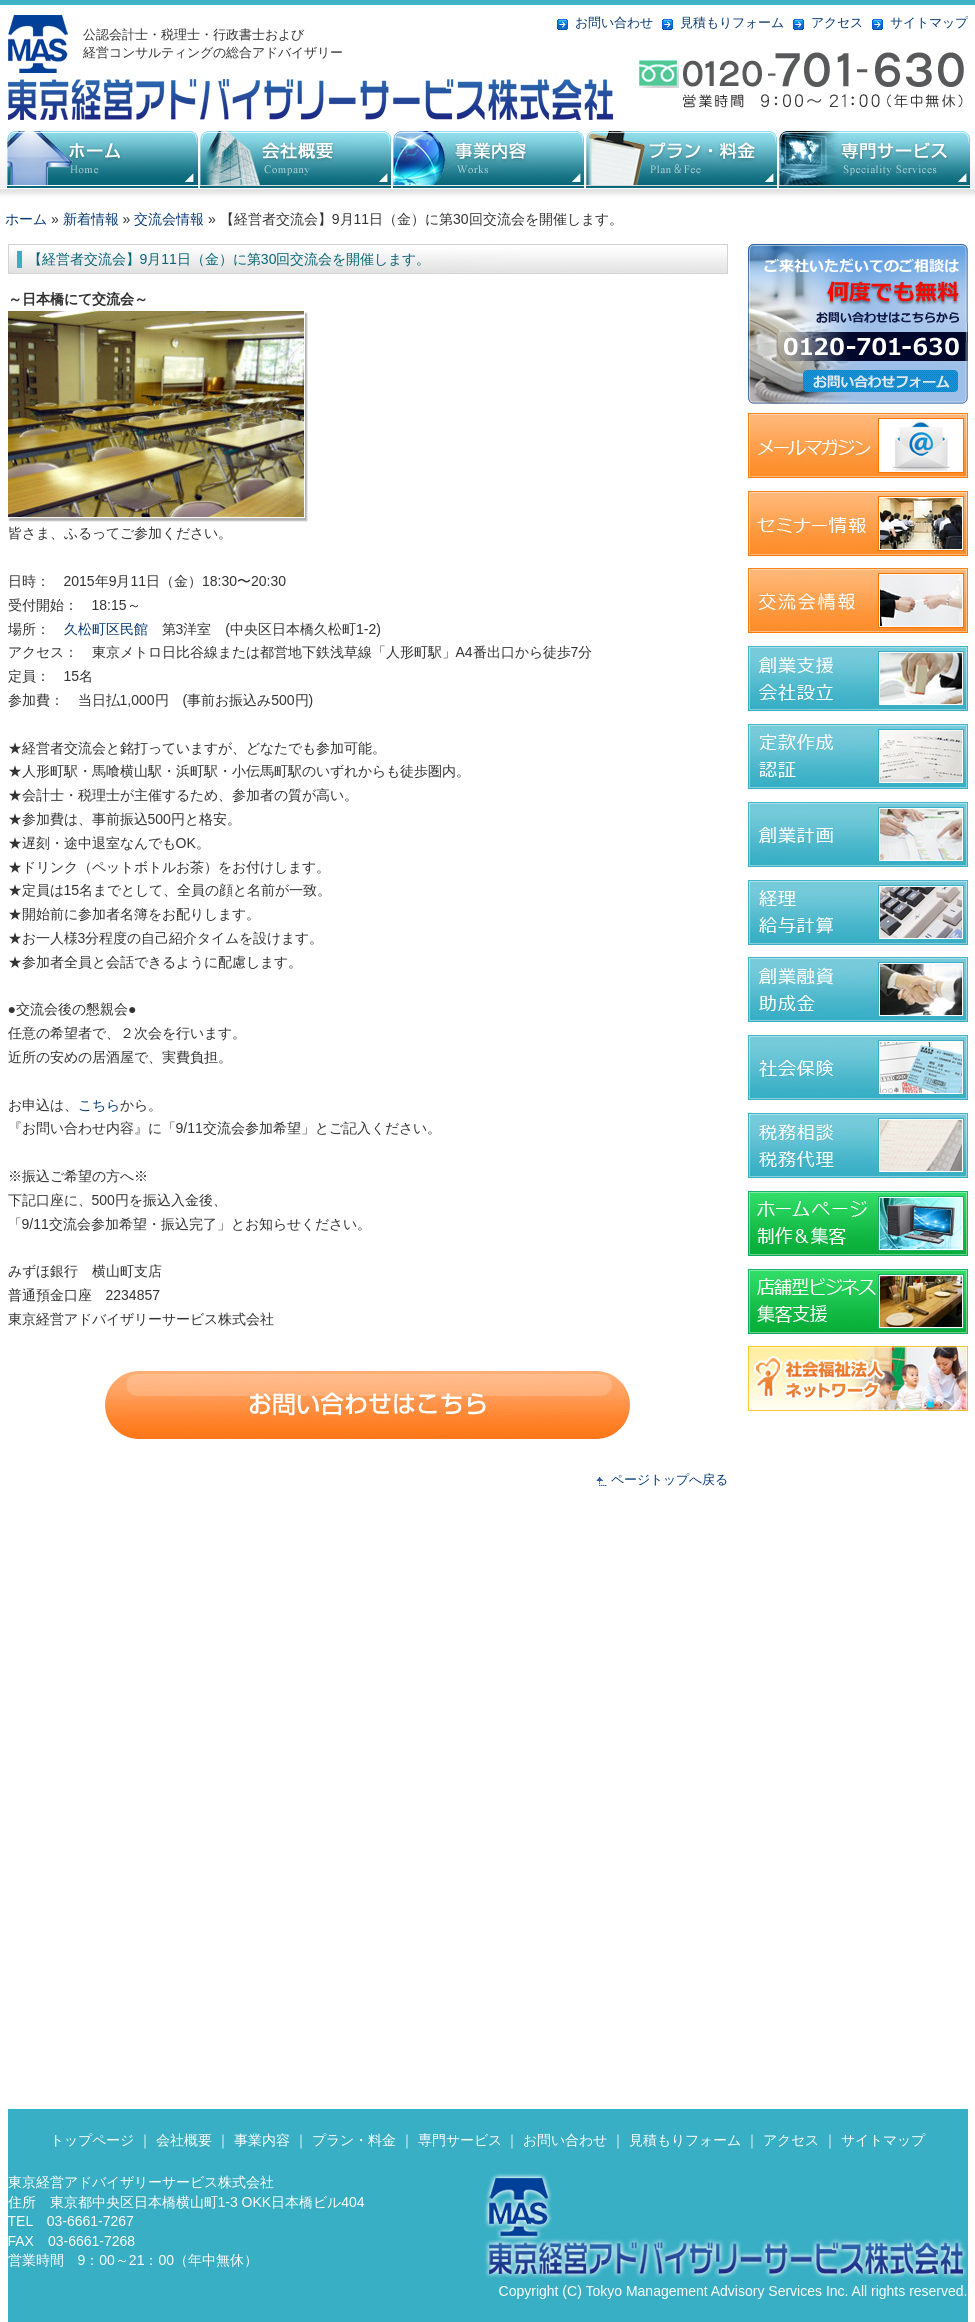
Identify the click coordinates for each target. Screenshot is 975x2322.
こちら (99, 1105)
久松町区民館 (106, 629)
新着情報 (91, 219)
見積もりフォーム (732, 22)
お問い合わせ (614, 22)
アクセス (837, 22)
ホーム (26, 219)
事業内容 (262, 2140)
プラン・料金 (354, 2140)
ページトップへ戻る (669, 1479)
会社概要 (295, 159)
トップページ (92, 2140)
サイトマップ (929, 22)
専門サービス (460, 2140)
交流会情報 (169, 219)
